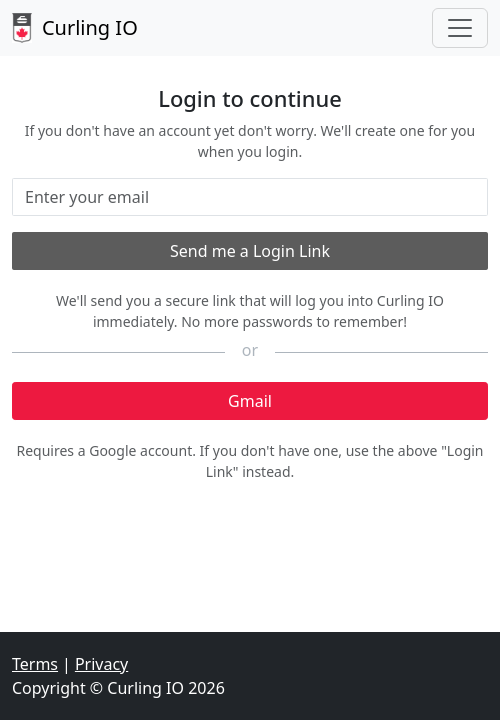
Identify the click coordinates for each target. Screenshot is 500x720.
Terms (35, 664)
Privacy (101, 664)
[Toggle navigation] (460, 28)
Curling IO (75, 28)
